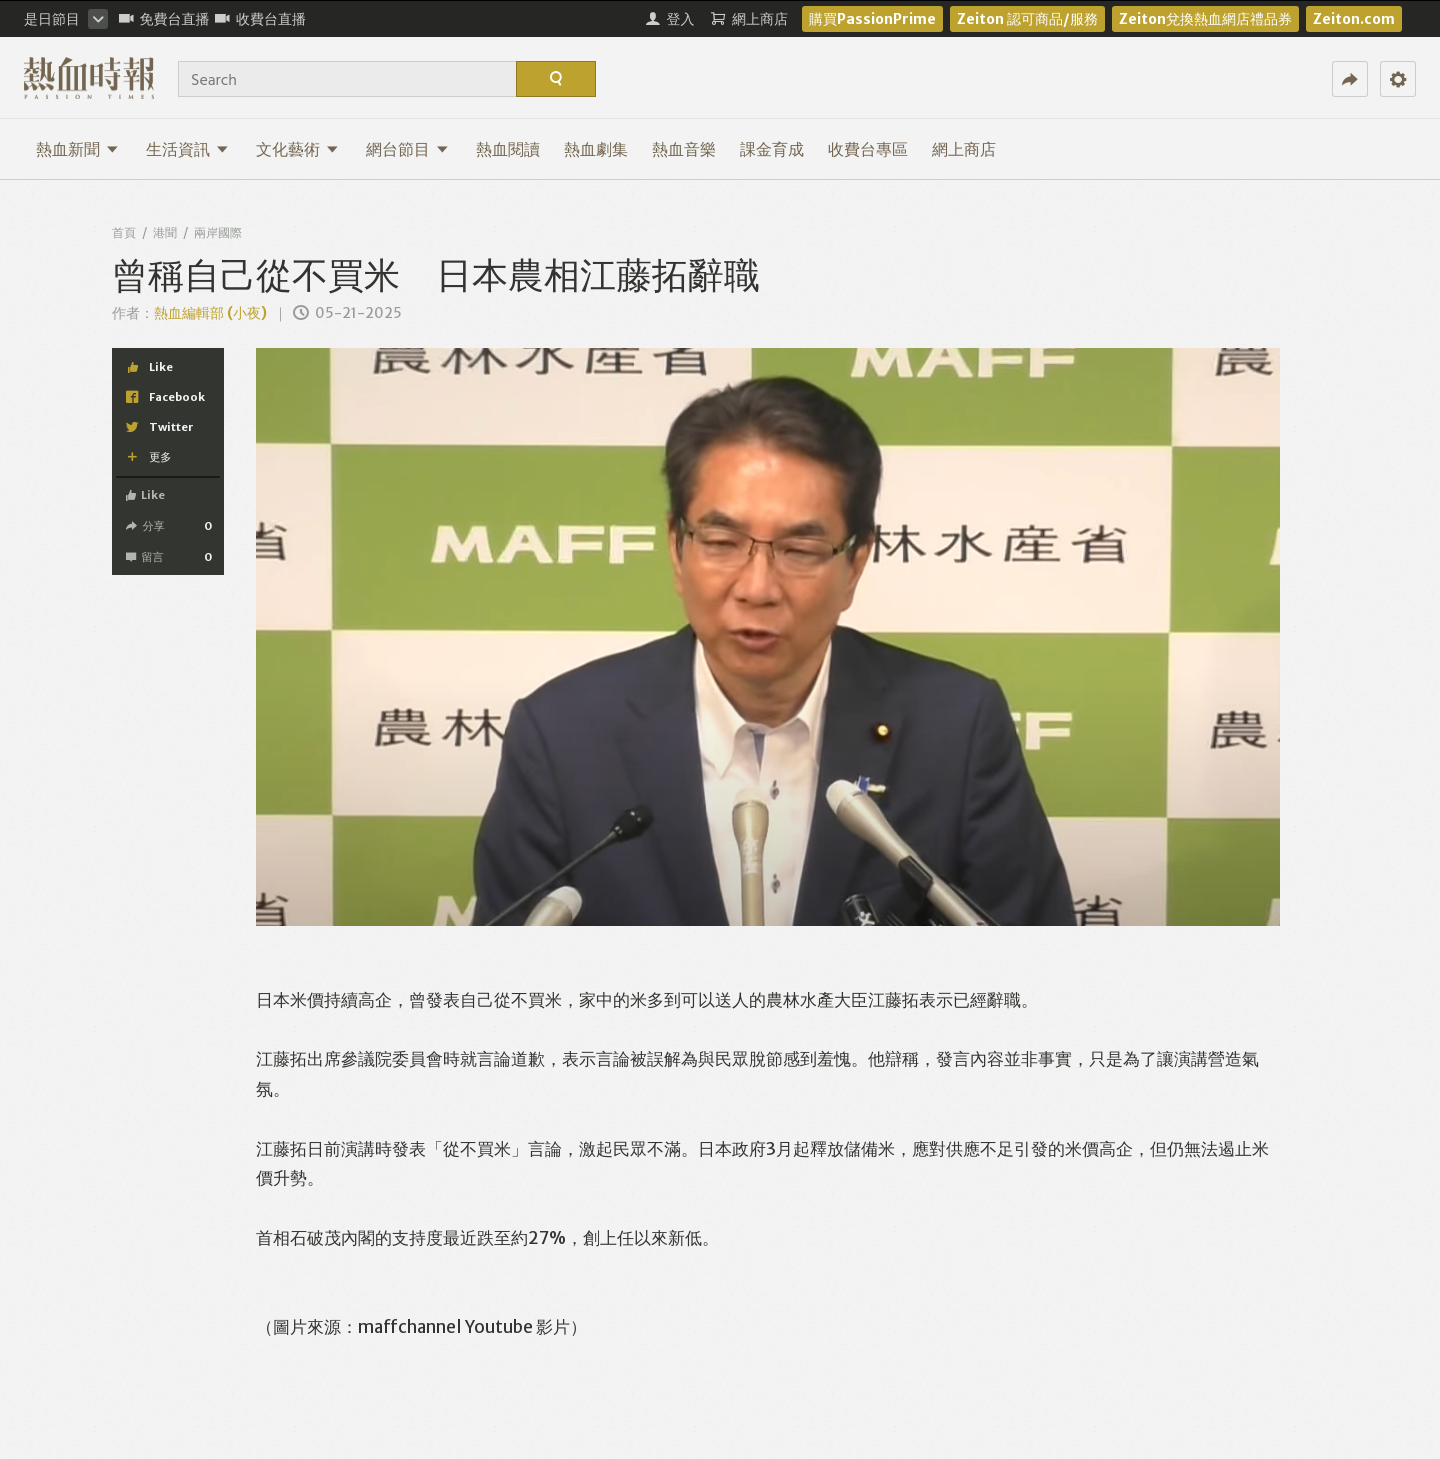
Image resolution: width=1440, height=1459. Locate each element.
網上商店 (964, 149)
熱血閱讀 (508, 149)
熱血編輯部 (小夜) (210, 313)
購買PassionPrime (872, 19)
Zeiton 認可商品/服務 (1027, 19)
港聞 (165, 232)
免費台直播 (164, 19)
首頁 (124, 232)
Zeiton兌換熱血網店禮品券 (1205, 19)
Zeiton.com (1354, 19)
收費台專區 (868, 149)
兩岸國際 (218, 232)
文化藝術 (297, 149)
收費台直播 (260, 19)
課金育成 (772, 149)
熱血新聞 (77, 149)
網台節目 (407, 149)
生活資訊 (187, 149)
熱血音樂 (684, 149)
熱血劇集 (596, 149)
